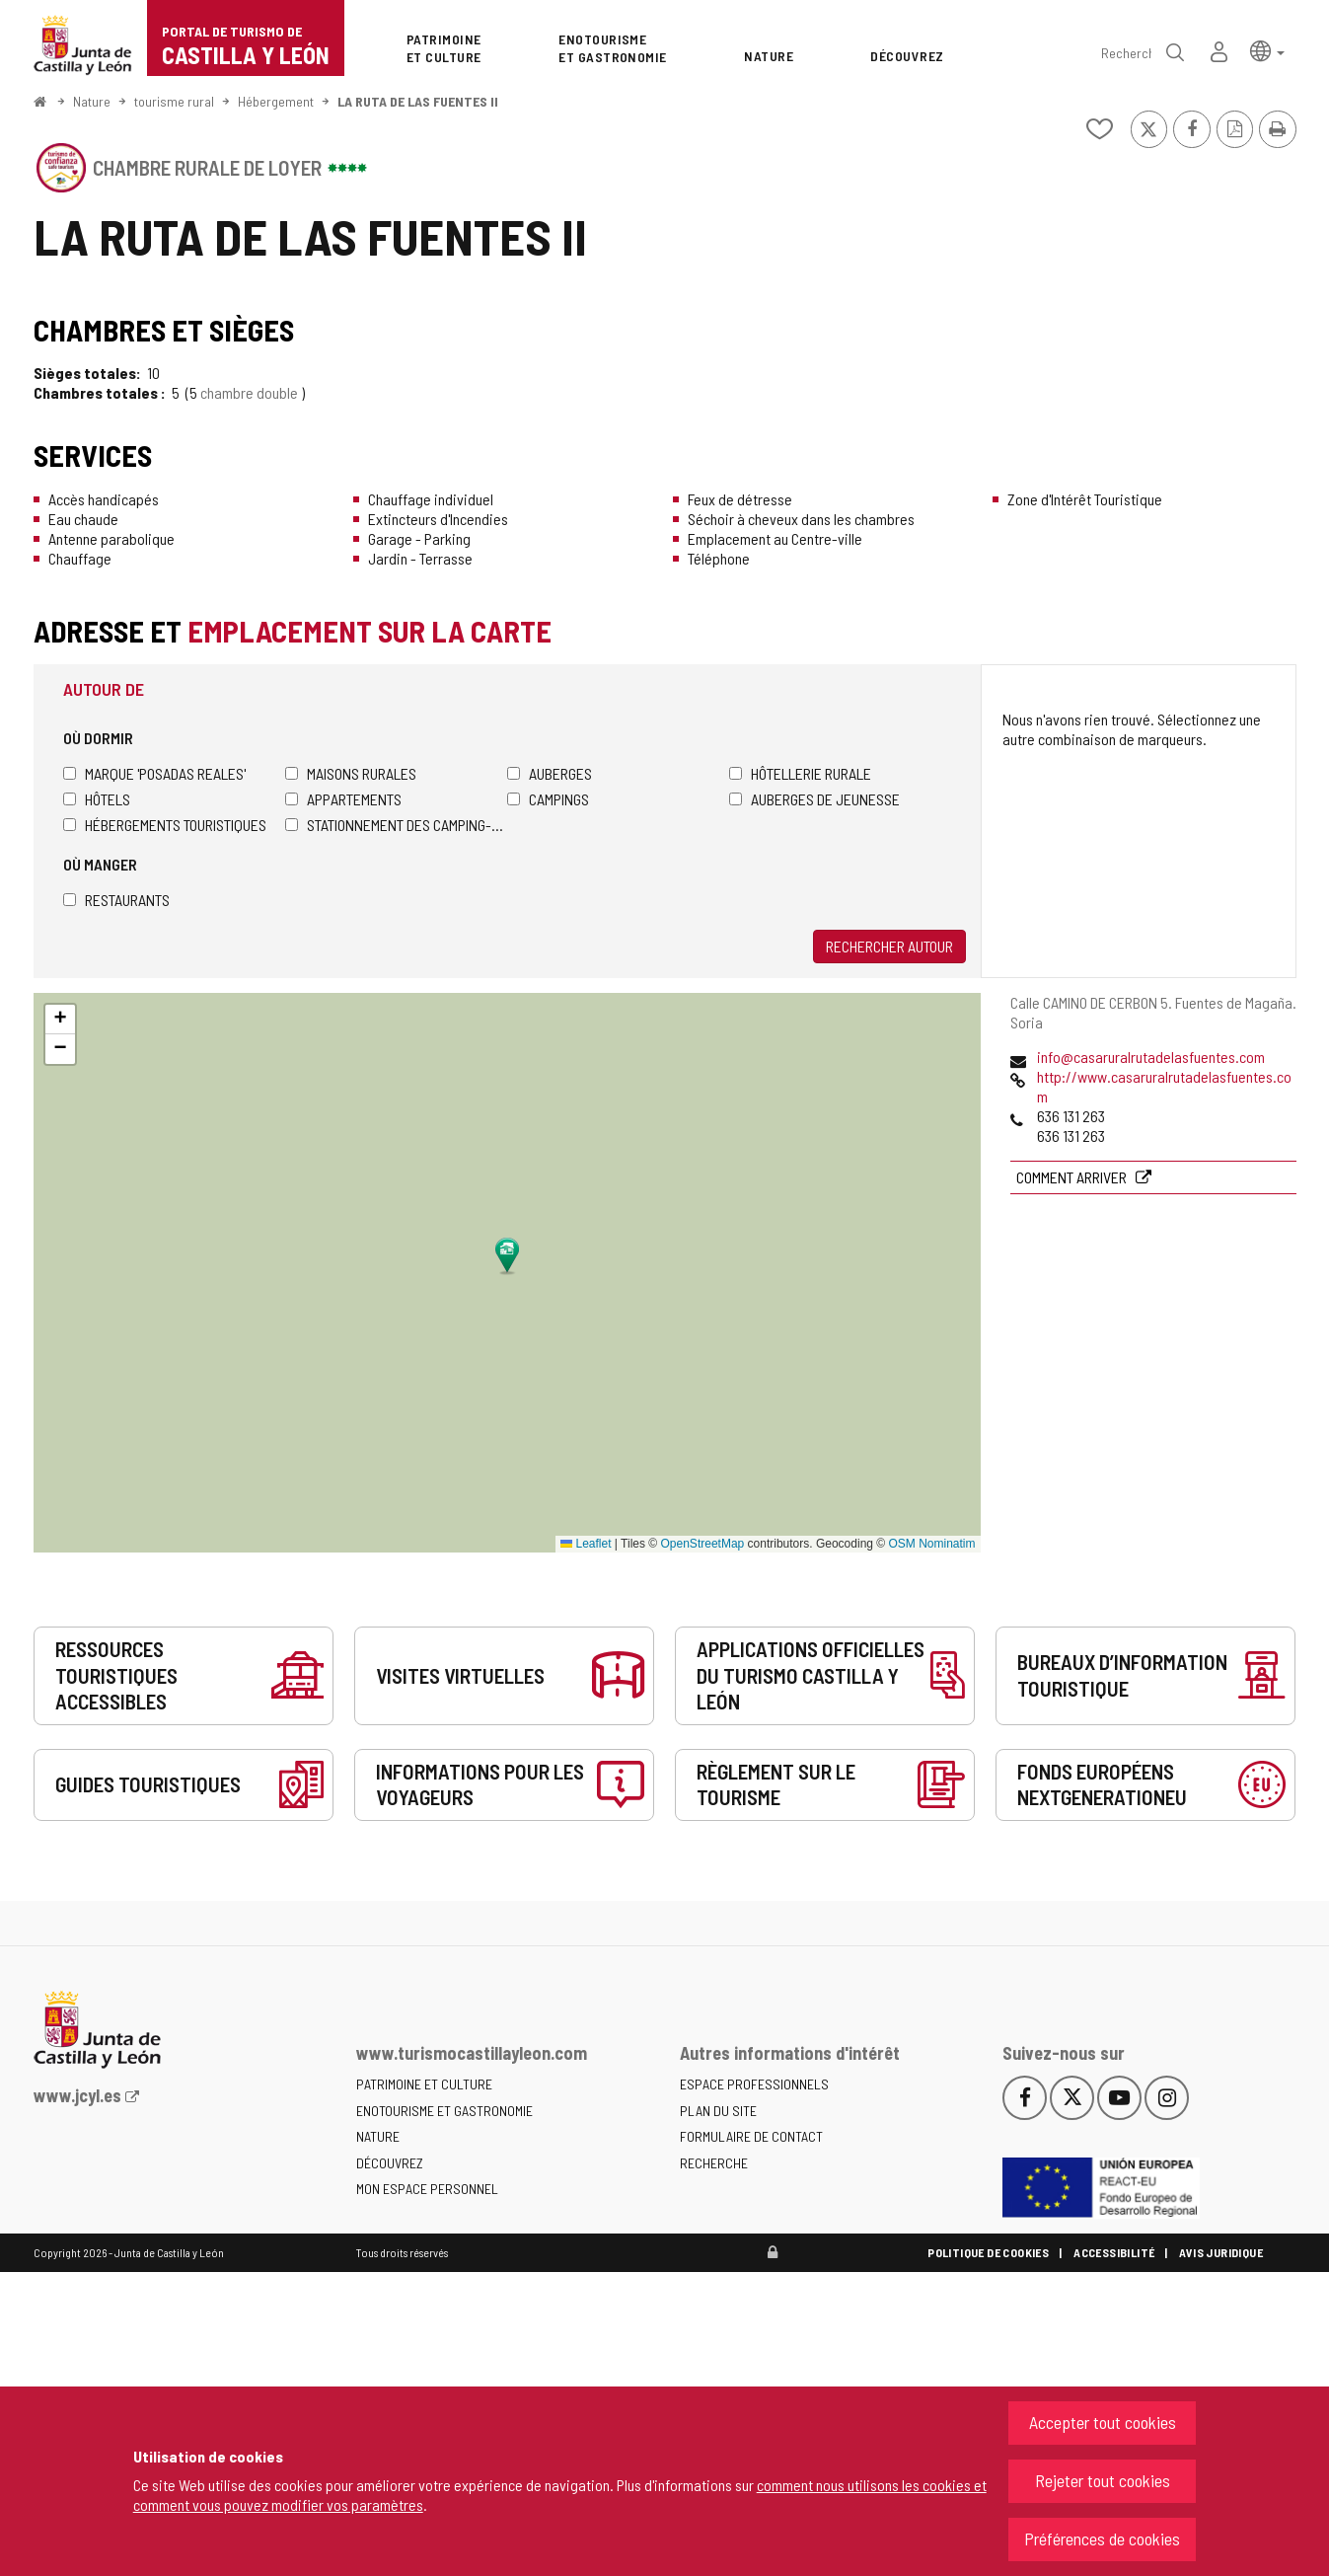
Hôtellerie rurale (800, 773)
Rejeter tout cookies (1102, 2480)
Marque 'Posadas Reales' (154, 773)
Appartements (343, 799)
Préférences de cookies (1102, 2538)
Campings (548, 799)
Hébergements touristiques (164, 824)
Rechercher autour (889, 946)
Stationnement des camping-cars (396, 824)
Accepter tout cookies (1102, 2422)
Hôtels (96, 799)
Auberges (549, 773)
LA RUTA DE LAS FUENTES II (417, 101)
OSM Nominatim (931, 1544)
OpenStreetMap (703, 1544)
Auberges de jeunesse (814, 799)
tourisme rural (174, 101)
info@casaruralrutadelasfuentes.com (1151, 1056)
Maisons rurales (350, 773)
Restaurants (116, 899)
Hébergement (276, 101)
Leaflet (585, 1544)
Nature (92, 101)
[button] (1267, 50)
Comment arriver (1073, 1177)
